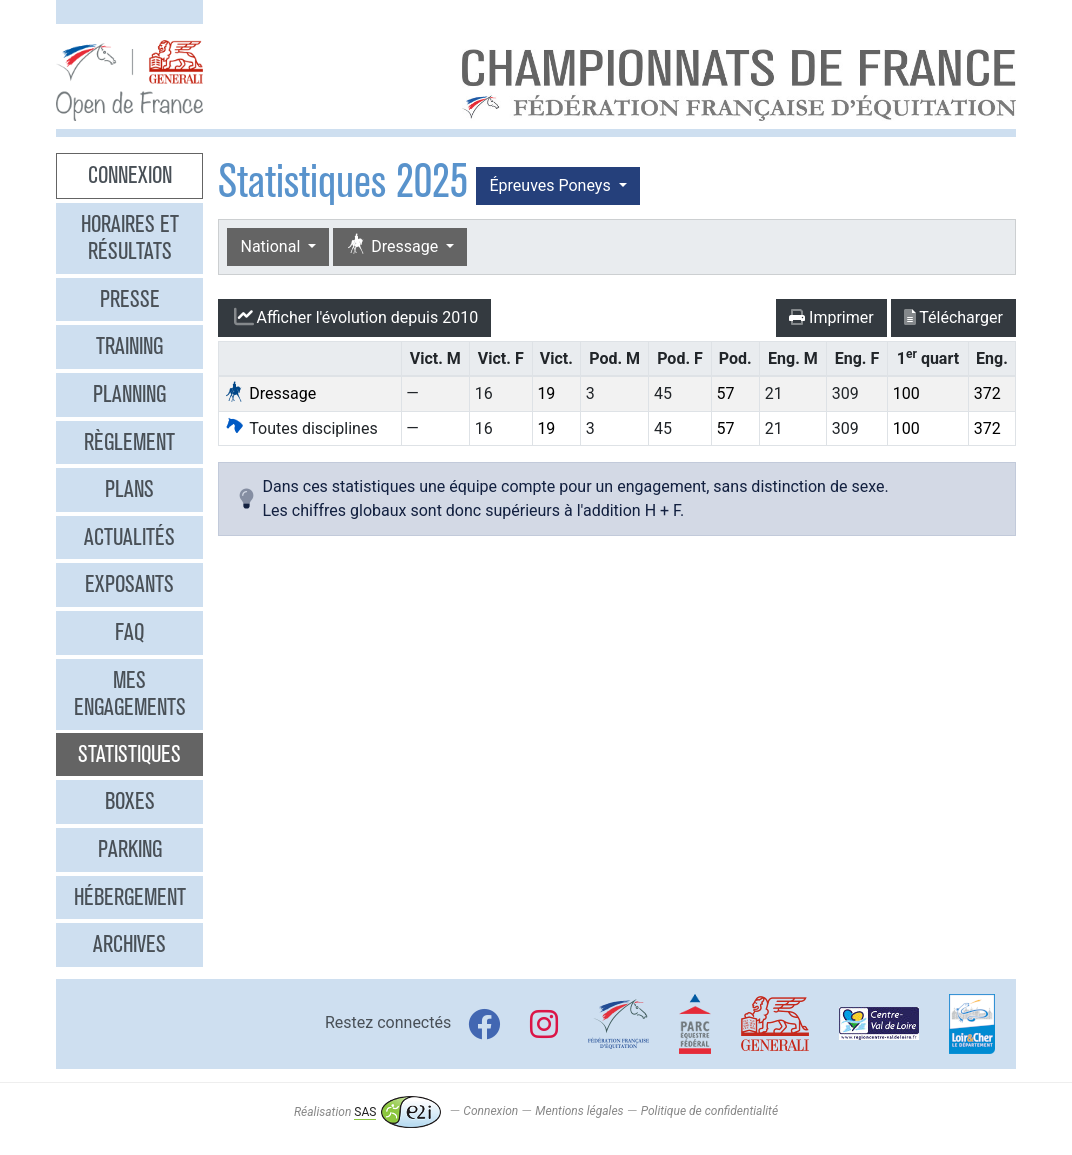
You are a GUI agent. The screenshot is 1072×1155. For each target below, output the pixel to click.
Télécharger (953, 317)
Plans (129, 489)
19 (546, 393)
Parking (130, 849)
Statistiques (129, 754)
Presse (130, 299)
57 (725, 393)
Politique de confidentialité (709, 1112)
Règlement (129, 442)
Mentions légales (579, 1112)
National (272, 246)
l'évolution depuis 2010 (354, 317)
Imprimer (831, 317)
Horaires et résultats (130, 238)
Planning (129, 394)
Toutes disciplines (300, 428)
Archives (129, 944)
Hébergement (130, 897)
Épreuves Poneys (551, 185)
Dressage (394, 245)
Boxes (130, 801)
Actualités (129, 537)
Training (129, 346)
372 (987, 393)
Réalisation (367, 1112)
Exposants (129, 584)
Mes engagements (130, 694)
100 (906, 393)
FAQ (129, 632)
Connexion (130, 175)
